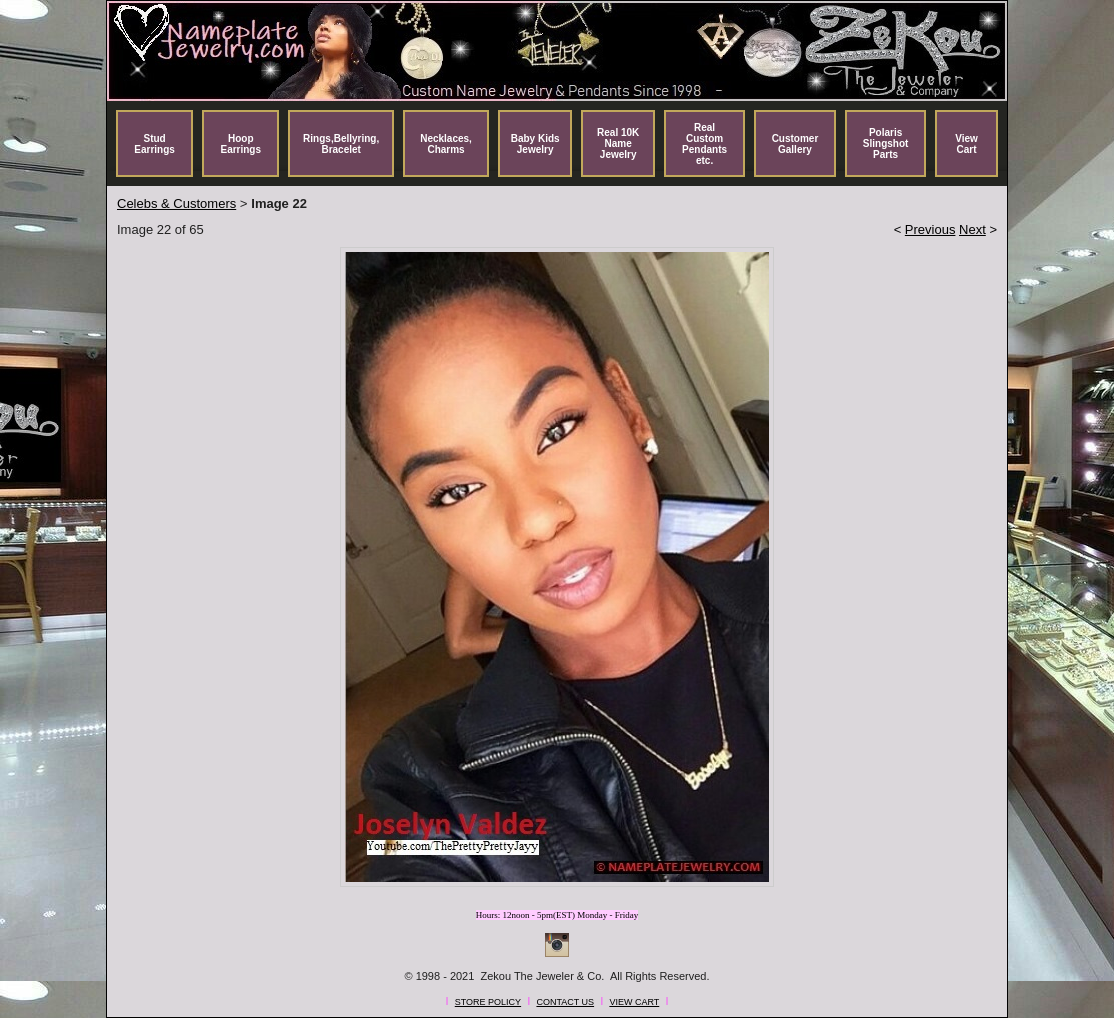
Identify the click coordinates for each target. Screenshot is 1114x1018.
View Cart (966, 144)
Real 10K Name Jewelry (618, 143)
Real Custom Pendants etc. (704, 144)
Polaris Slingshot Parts (886, 143)
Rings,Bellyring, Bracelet (341, 144)
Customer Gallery (795, 144)
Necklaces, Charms (446, 144)
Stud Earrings (154, 144)
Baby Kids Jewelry (535, 144)
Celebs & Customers (176, 203)
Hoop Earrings (240, 144)
